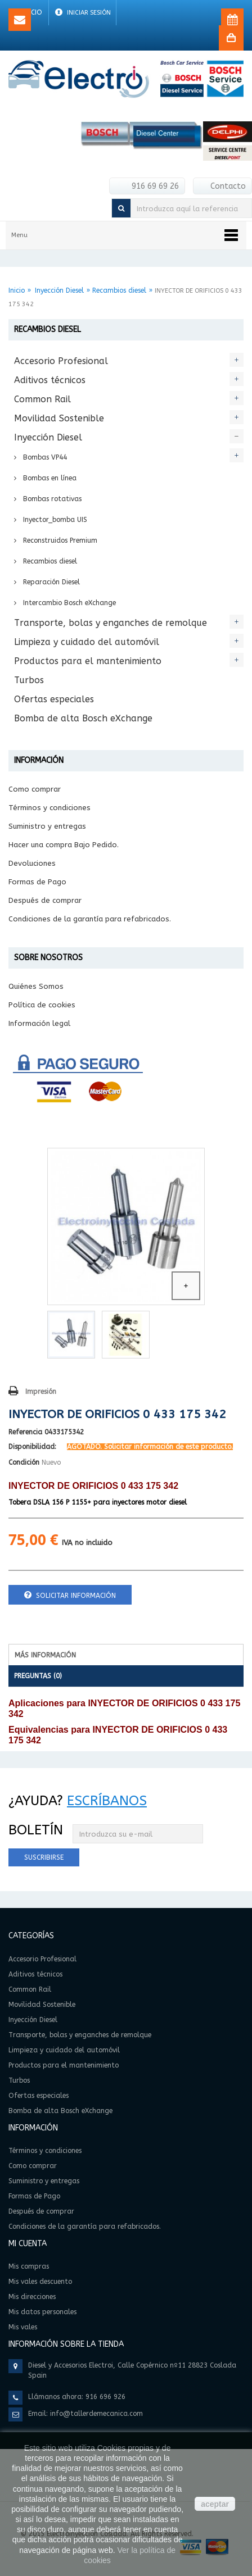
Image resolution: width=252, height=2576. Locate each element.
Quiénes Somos (36, 986)
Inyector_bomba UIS (54, 520)
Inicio (16, 290)
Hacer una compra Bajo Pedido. (63, 845)
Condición (23, 1462)
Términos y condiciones (49, 807)
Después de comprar (45, 900)
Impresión (40, 1392)
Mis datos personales (42, 2312)
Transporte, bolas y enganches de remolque (110, 622)
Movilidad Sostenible (59, 418)
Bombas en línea (48, 478)
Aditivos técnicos (50, 380)
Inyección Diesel (59, 290)
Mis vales (22, 2327)
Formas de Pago (37, 882)
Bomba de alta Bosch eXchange (83, 718)
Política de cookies (41, 1005)
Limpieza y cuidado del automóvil (86, 642)
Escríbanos (107, 1801)
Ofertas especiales (54, 699)
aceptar (215, 2504)
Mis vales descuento (40, 2282)
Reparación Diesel (50, 582)
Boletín (35, 1830)
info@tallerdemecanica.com (96, 2414)
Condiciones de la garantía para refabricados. (89, 919)
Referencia (25, 1432)
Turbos (29, 680)
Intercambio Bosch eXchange (68, 603)
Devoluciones (32, 863)
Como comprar (34, 789)
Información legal (39, 1023)
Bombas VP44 (44, 457)
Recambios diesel (119, 290)
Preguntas (38, 1676)
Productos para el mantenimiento (87, 661)
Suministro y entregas (47, 826)
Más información (45, 1655)
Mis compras (28, 2266)
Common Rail (42, 399)
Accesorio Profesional (61, 361)
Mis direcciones (32, 2297)
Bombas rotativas (51, 499)
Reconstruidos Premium (59, 540)
